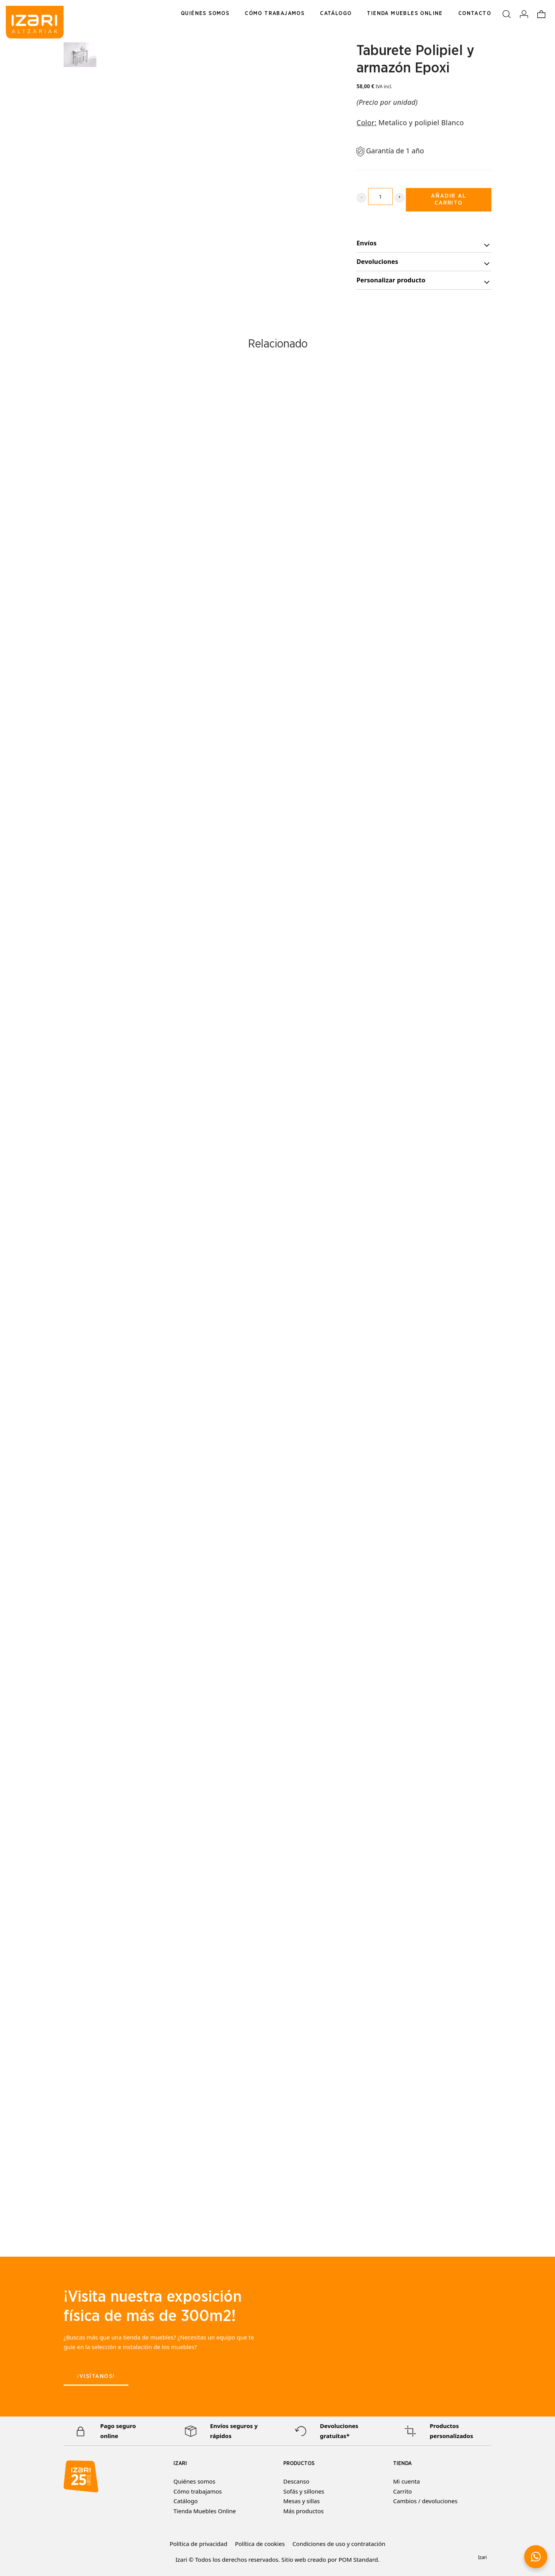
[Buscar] (507, 13)
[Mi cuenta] (524, 13)
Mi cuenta (406, 2481)
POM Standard (358, 2559)
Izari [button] (482, 2557)
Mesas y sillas (301, 2501)
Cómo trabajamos (197, 2491)
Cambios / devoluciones (425, 2501)
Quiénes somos (194, 2481)
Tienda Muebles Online (204, 2511)
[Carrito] (541, 13)
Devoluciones (424, 263)
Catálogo (185, 2501)
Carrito (402, 2491)
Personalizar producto (424, 281)
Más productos (303, 2511)
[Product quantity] (380, 196)
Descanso (296, 2481)
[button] (535, 2556)
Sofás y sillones (303, 2491)
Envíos (424, 244)
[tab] (424, 243)
